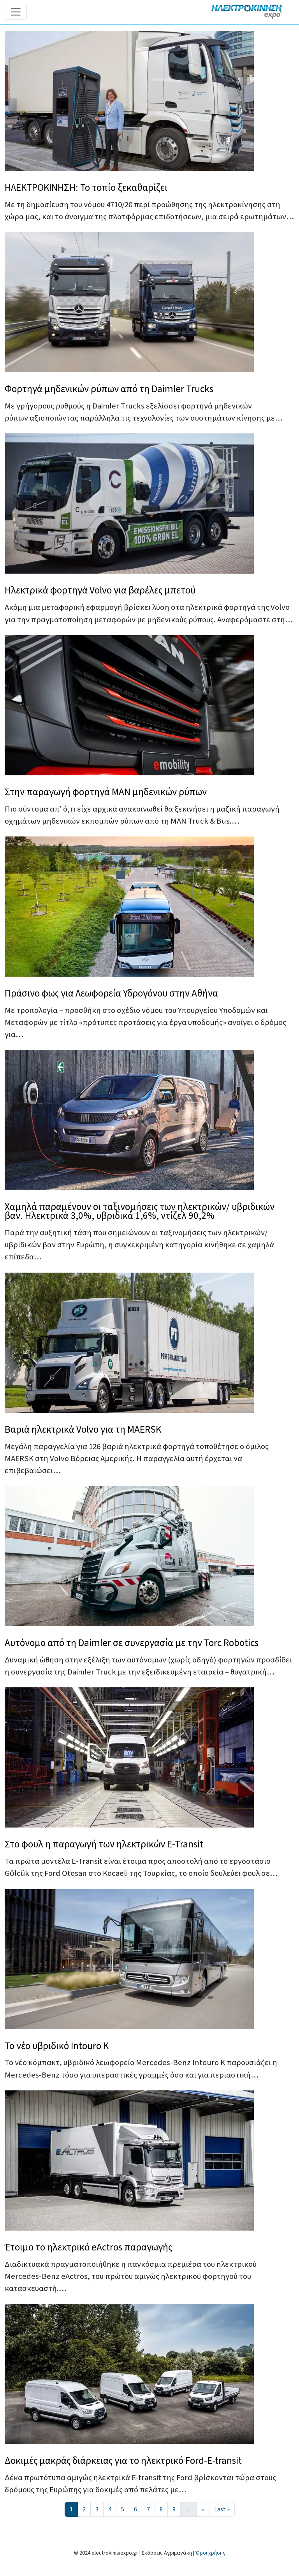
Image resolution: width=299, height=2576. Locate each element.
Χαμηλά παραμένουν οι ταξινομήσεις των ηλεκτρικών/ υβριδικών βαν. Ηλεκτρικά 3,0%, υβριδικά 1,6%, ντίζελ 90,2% (139, 1211)
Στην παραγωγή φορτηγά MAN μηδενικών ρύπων (106, 792)
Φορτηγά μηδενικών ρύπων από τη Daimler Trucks (109, 389)
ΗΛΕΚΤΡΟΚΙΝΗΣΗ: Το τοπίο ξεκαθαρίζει (86, 188)
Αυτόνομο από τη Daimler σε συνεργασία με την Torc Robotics (132, 1643)
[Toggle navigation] (16, 12)
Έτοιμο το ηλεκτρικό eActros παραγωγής (88, 2247)
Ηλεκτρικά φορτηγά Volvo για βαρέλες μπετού (100, 590)
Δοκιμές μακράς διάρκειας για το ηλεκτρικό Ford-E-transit (123, 2461)
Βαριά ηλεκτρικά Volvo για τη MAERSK (83, 1430)
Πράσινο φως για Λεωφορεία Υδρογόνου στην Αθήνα (111, 993)
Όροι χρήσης (210, 2553)
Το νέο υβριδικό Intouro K (57, 2046)
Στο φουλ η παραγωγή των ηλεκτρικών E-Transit (104, 1844)
